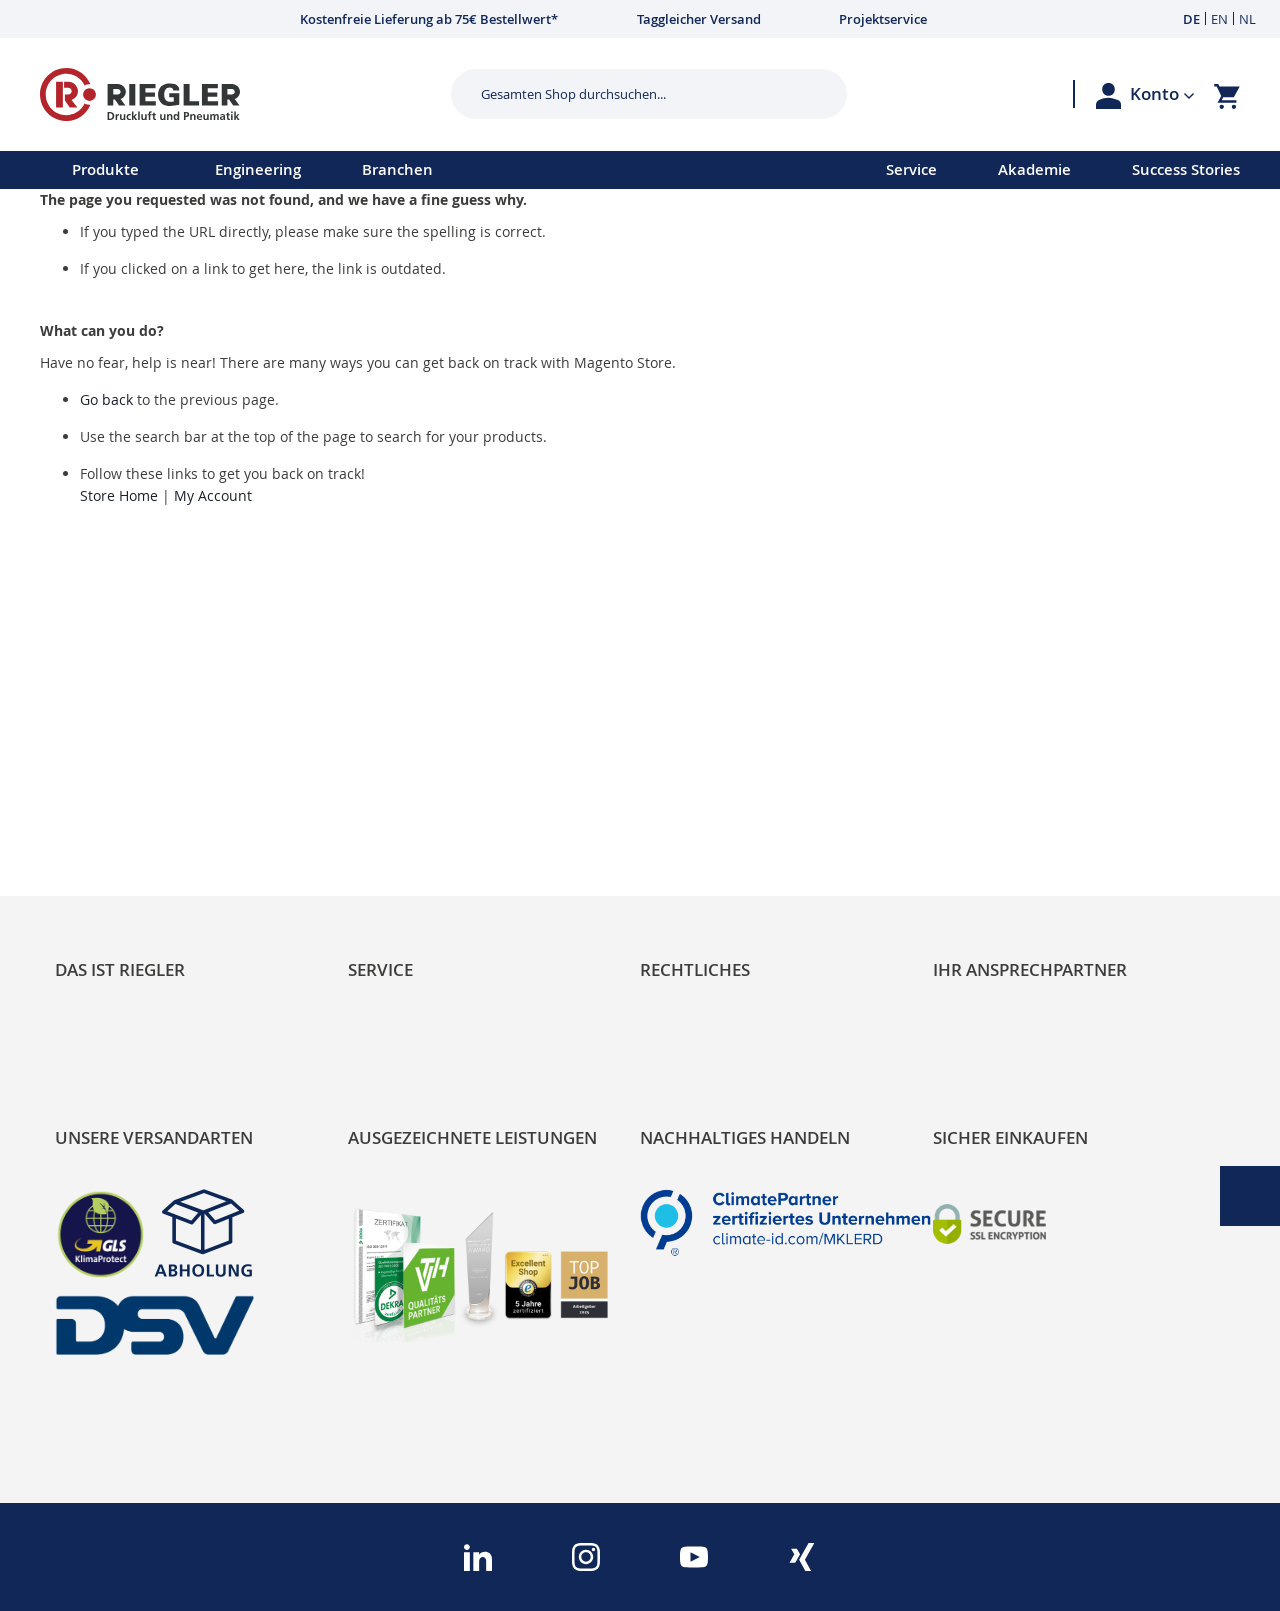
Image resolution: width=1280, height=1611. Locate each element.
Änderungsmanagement (443, 831)
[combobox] (634, 94)
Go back (106, 399)
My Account (213, 495)
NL (1247, 19)
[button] (1162, 94)
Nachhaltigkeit (110, 763)
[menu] (417, 170)
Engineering (258, 169)
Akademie (1034, 169)
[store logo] (238, 94)
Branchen (397, 169)
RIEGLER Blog (107, 729)
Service (911, 169)
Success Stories (1186, 169)
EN (1219, 19)
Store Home (119, 495)
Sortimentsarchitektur (141, 831)
